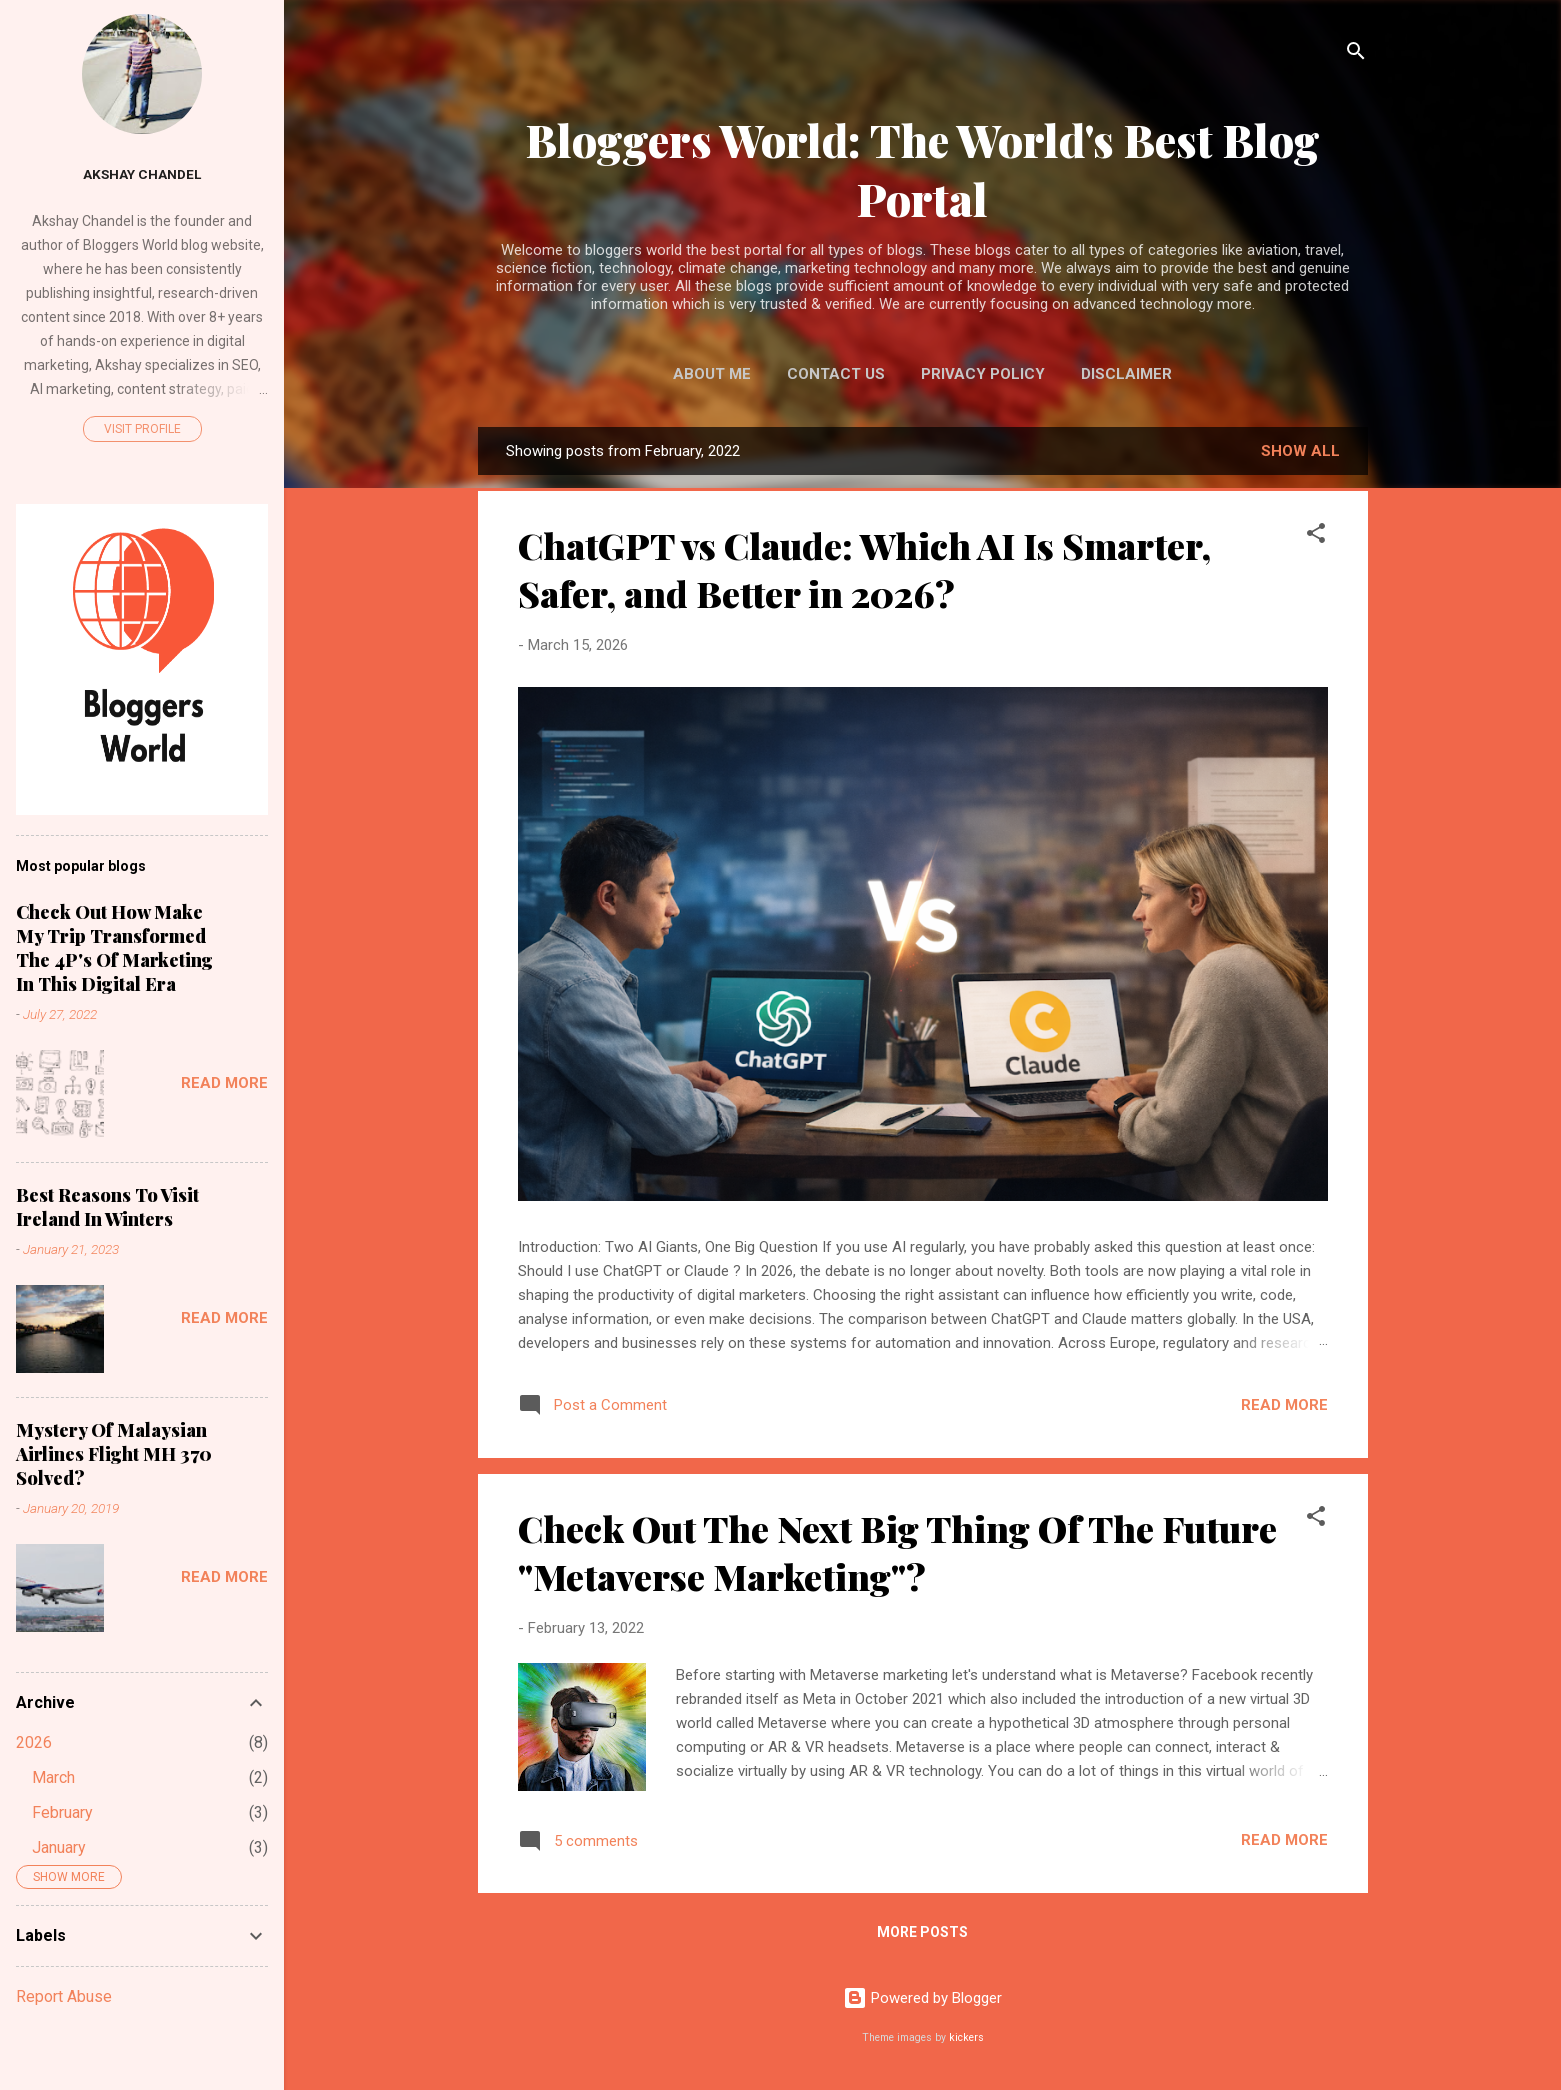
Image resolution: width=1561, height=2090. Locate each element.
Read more (1284, 1405)
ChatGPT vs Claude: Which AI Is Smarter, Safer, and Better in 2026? (864, 569)
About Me (712, 374)
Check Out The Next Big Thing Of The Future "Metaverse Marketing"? (897, 1552)
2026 (34, 1742)
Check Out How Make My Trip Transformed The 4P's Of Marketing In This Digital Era (114, 948)
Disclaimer (1126, 374)
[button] (1316, 536)
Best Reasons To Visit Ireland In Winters (107, 1207)
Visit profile (142, 429)
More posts (922, 1932)
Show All (1300, 451)
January (59, 1847)
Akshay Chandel (142, 174)
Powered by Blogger (922, 1998)
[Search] (1356, 54)
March (53, 1777)
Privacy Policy (983, 374)
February (62, 1812)
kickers (966, 2037)
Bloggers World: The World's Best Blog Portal (923, 169)
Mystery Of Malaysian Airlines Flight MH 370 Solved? (114, 1454)
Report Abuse (64, 1996)
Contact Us (836, 374)
